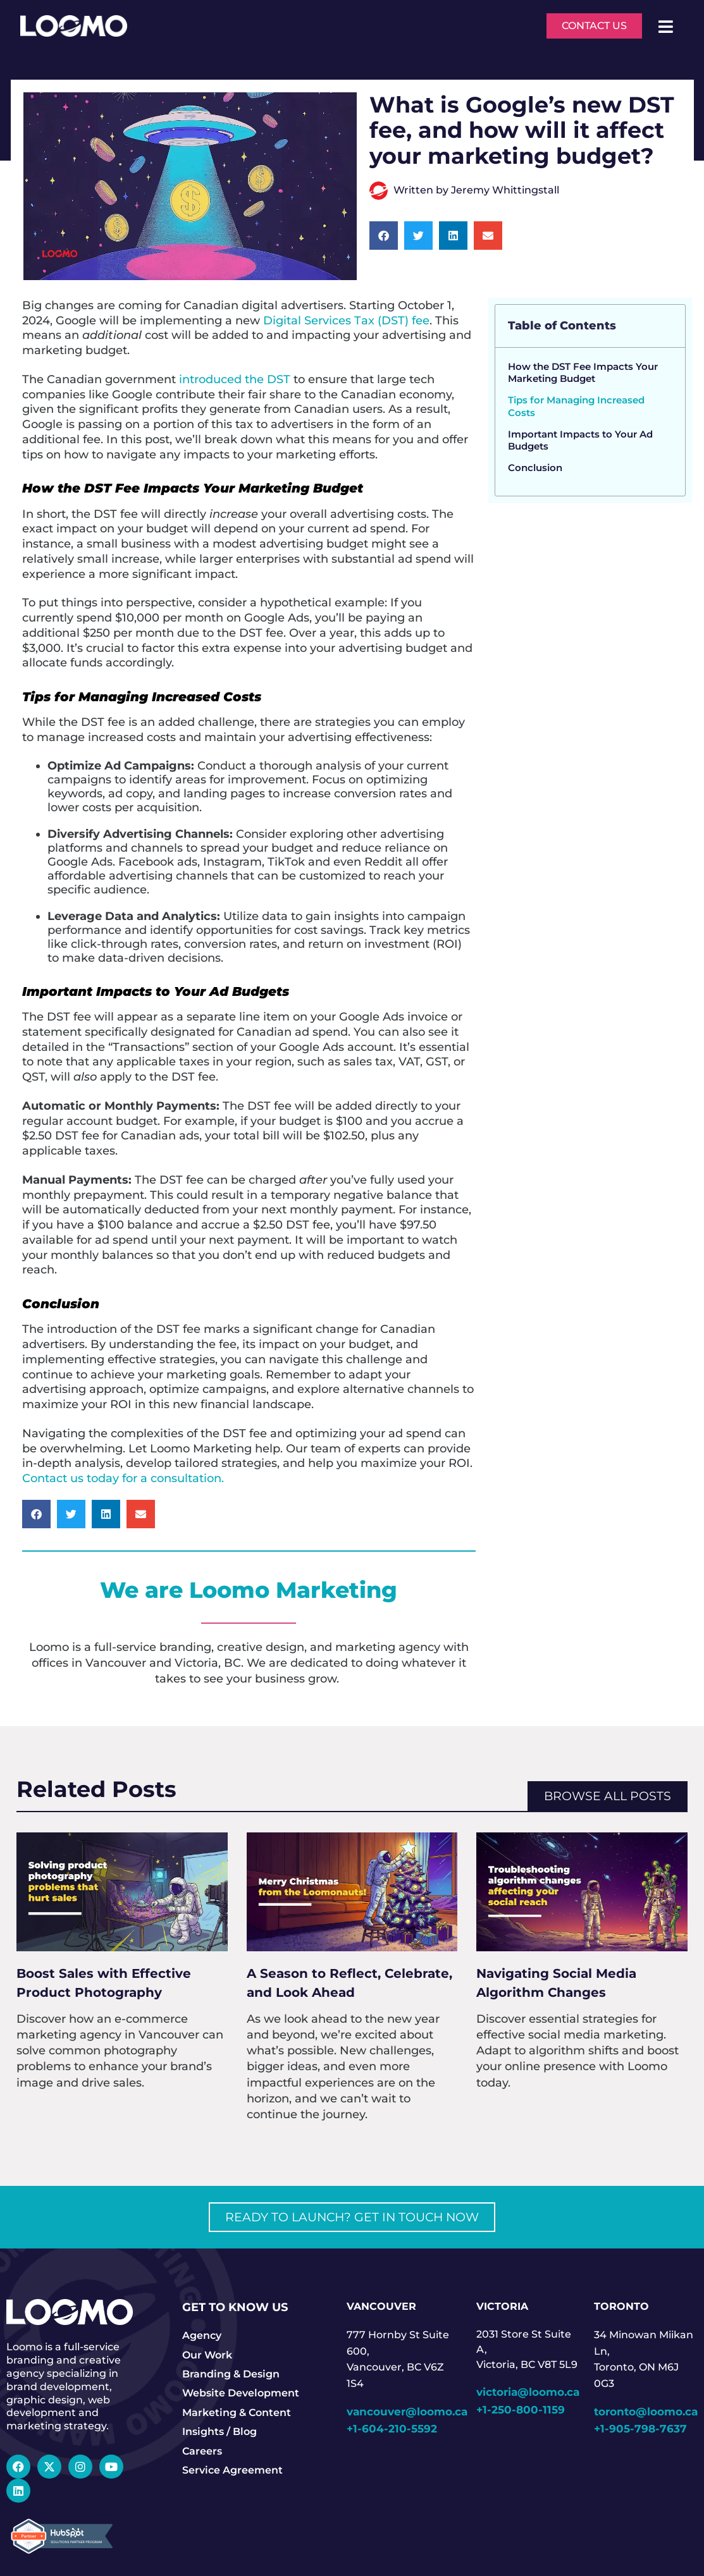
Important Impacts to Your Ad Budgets (580, 440)
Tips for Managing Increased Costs (576, 406)
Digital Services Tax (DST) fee (346, 320)
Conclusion (536, 468)
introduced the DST (234, 379)
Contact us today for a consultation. (124, 1478)
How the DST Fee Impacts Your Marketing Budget (583, 372)
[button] (383, 235)
